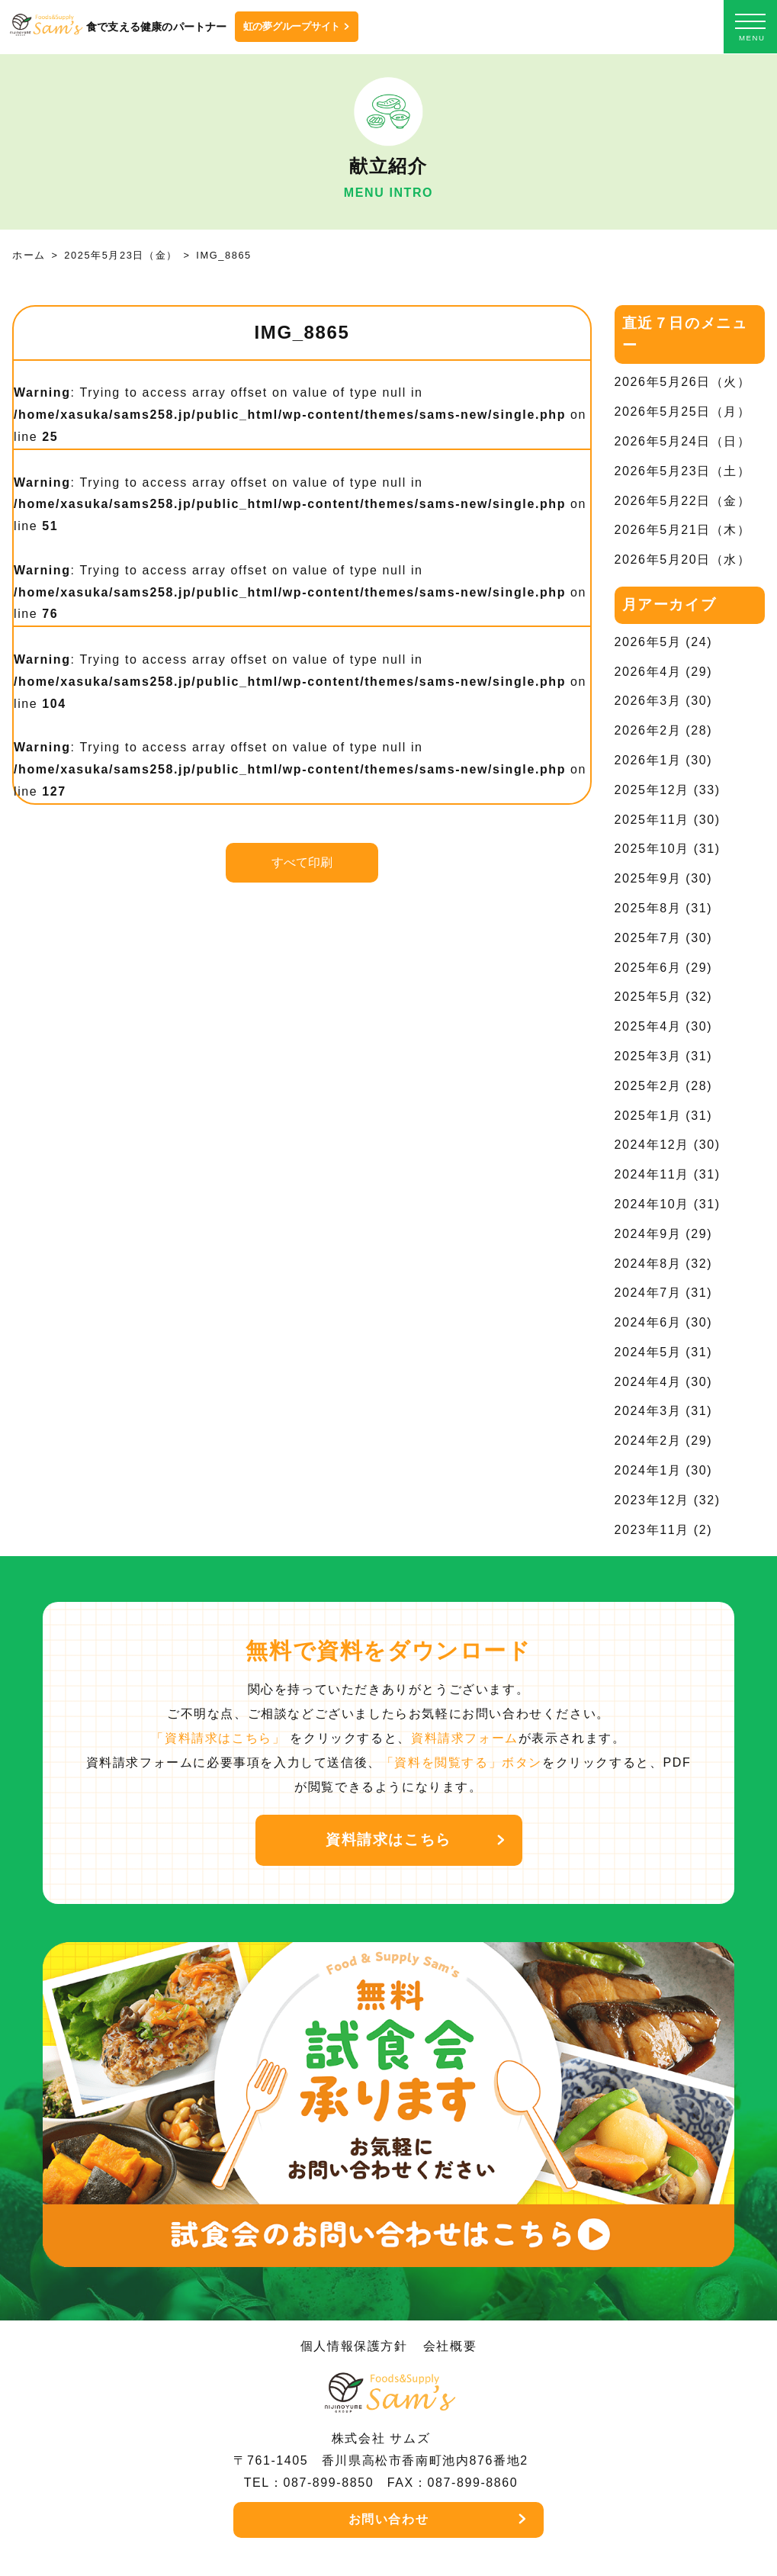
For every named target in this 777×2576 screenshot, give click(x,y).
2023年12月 (652, 1500)
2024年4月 (648, 1381)
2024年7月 (648, 1292)
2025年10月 (652, 848)
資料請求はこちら (388, 1840)
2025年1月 (648, 1115)
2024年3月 (648, 1410)
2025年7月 (648, 937)
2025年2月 (648, 1085)
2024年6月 (648, 1322)
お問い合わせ (388, 2519)
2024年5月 (648, 1352)
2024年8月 (648, 1263)
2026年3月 (648, 700)
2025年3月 (648, 1056)
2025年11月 (652, 819)
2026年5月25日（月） (683, 411)
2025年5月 (648, 996)
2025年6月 (648, 967)
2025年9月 (648, 878)
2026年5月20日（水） (683, 559)
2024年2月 (648, 1440)
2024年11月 (652, 1174)
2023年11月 (652, 1529)
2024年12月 (652, 1144)
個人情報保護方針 (354, 2346)
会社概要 (450, 2346)
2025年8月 (648, 908)
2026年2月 (648, 730)
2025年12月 (652, 789)
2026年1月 (648, 760)
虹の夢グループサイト (292, 26)
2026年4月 (648, 671)
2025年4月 (648, 1026)
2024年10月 (652, 1204)
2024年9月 (648, 1233)
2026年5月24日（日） (683, 441)
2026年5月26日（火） (683, 381)
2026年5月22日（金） (683, 500)
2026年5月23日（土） (683, 471)
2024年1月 (648, 1470)
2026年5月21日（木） (683, 529)
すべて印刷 (301, 862)
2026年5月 (648, 641)
